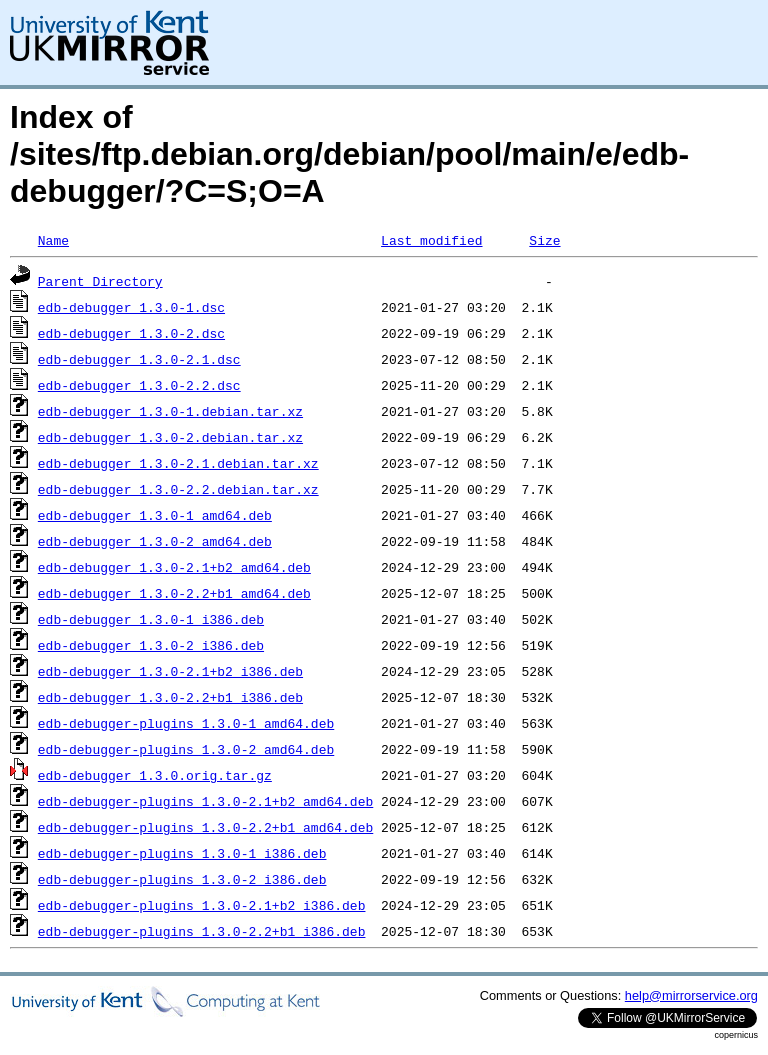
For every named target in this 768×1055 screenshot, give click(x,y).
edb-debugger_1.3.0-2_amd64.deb (155, 541)
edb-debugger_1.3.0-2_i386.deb (151, 645)
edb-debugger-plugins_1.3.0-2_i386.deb (182, 879)
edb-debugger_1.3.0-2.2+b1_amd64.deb (174, 593)
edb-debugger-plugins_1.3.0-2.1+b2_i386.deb (202, 905)
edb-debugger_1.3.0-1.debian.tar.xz (170, 411)
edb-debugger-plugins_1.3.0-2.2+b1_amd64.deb (205, 827)
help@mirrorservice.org (691, 995)
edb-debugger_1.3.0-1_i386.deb (151, 619)
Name (53, 240)
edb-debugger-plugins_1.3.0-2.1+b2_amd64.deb (205, 801)
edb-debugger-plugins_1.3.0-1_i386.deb (182, 853)
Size (544, 240)
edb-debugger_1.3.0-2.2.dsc (139, 385)
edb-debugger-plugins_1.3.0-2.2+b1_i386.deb (202, 931)
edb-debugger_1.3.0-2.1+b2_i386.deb (170, 671)
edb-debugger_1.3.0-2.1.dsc (139, 359)
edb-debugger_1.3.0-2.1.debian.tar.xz (178, 463)
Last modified (431, 240)
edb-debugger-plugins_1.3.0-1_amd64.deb (186, 723)
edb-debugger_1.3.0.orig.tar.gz (155, 775)
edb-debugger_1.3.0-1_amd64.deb (155, 515)
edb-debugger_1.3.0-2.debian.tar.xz (170, 437)
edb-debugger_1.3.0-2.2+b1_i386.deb (170, 697)
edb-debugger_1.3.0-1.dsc (131, 307)
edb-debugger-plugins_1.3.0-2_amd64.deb (186, 749)
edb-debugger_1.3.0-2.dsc (131, 333)
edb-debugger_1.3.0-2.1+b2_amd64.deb (174, 567)
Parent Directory (100, 281)
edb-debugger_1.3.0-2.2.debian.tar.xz (178, 489)
